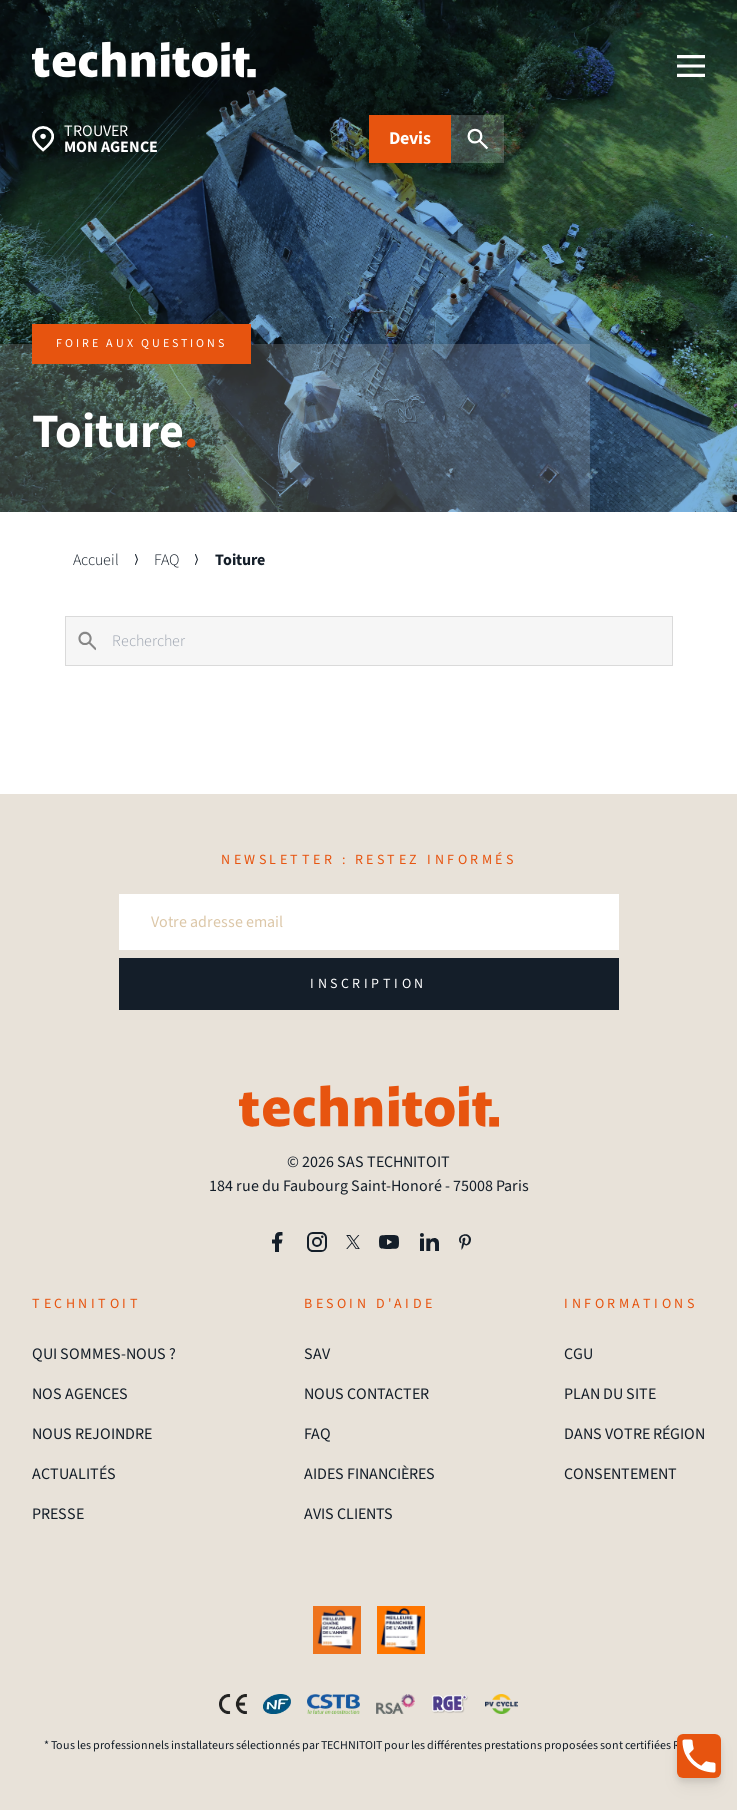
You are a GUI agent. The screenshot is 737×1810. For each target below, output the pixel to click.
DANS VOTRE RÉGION (634, 1434)
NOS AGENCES (80, 1394)
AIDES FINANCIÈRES (369, 1474)
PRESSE (58, 1514)
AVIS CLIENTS (348, 1514)
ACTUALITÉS (74, 1474)
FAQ (166, 560)
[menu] (691, 66)
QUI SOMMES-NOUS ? (104, 1354)
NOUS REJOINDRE (92, 1434)
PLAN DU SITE (610, 1394)
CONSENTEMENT (620, 1474)
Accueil (96, 560)
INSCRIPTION (368, 984)
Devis (410, 138)
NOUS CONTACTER (366, 1394)
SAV (317, 1354)
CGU (578, 1354)
